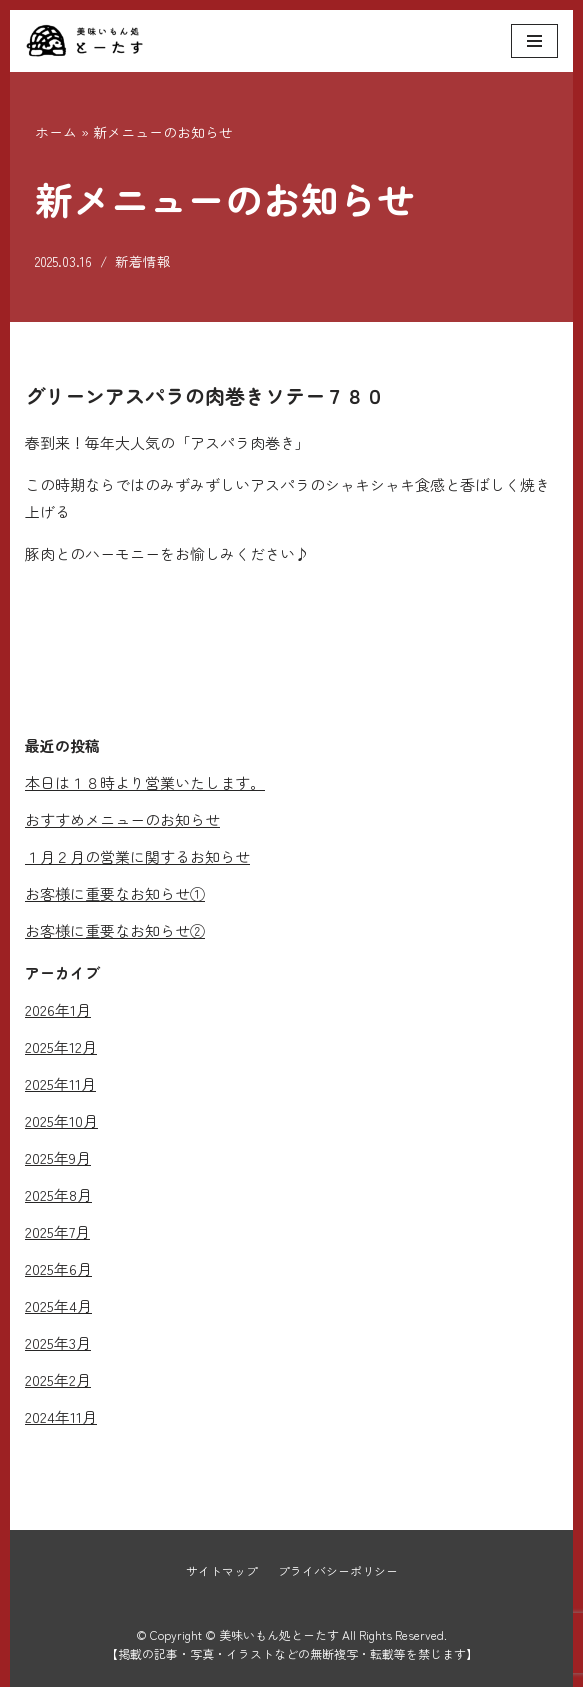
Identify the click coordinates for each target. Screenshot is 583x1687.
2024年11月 (61, 1416)
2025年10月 (61, 1120)
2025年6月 (58, 1268)
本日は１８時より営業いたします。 (145, 782)
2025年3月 (58, 1342)
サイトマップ (222, 1570)
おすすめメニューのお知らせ (122, 819)
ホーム (56, 132)
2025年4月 (58, 1305)
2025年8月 (58, 1194)
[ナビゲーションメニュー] (534, 41)
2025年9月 (58, 1157)
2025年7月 (57, 1231)
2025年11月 (60, 1083)
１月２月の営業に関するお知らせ (137, 856)
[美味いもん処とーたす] (85, 41)
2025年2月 (58, 1379)
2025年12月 (61, 1046)
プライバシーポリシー (338, 1570)
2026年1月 (58, 1009)
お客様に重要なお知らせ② (115, 930)
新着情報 (143, 261)
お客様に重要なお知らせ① (115, 893)
